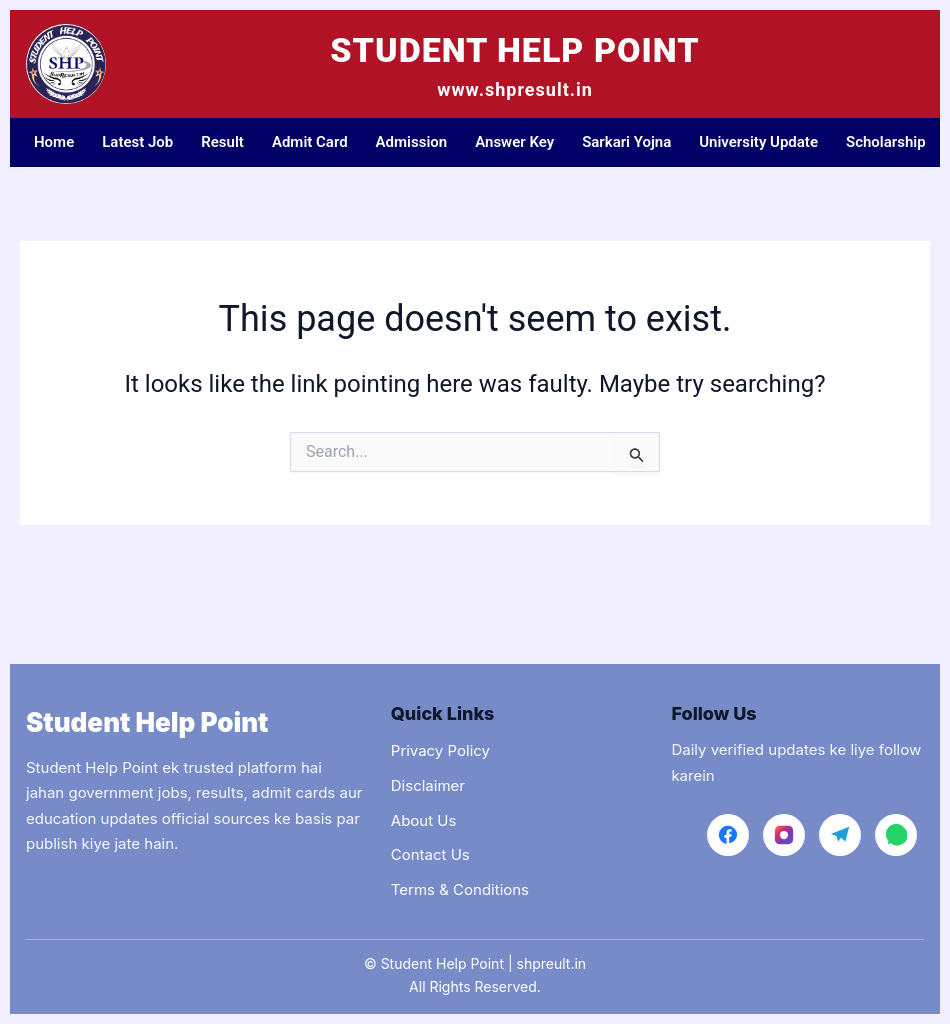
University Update (758, 142)
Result (222, 142)
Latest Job (137, 142)
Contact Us (430, 854)
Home (54, 142)
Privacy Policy (440, 750)
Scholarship (886, 142)
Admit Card (310, 142)
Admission (412, 142)
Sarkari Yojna (626, 142)
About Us (424, 820)
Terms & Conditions (460, 889)
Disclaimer (428, 785)
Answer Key (514, 142)
